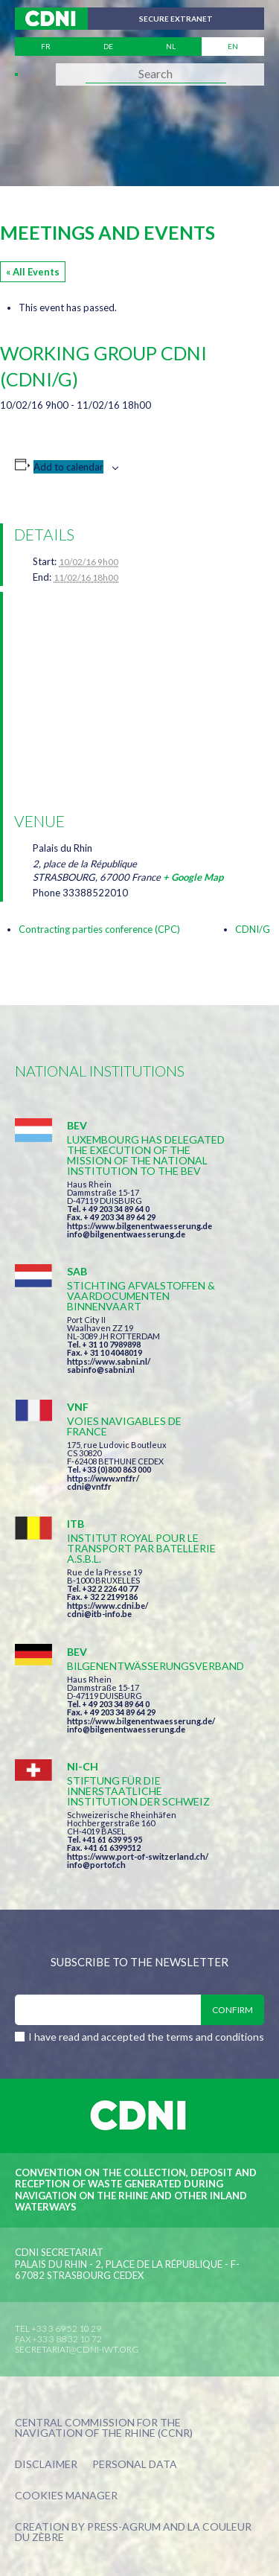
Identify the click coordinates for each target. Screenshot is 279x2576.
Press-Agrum (124, 2526)
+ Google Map (193, 877)
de (108, 46)
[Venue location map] (142, 699)
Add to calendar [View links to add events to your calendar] (68, 467)
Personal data (134, 2464)
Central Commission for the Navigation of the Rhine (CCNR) (104, 2428)
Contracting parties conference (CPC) (99, 929)
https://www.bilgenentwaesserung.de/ (141, 1721)
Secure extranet (176, 18)
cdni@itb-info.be (99, 1614)
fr (46, 46)
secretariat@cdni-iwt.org (77, 2349)
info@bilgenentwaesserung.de (126, 1234)
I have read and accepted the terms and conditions (146, 2036)
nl (171, 46)
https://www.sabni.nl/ (108, 1361)
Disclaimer (46, 2464)
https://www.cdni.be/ (107, 1605)
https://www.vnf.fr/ (103, 1478)
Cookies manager (66, 2496)
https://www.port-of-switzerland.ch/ (137, 1856)
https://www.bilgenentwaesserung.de (139, 1226)
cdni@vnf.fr (89, 1486)
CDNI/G (252, 929)
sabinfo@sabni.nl (101, 1369)
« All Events (33, 272)
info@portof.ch (96, 1864)
